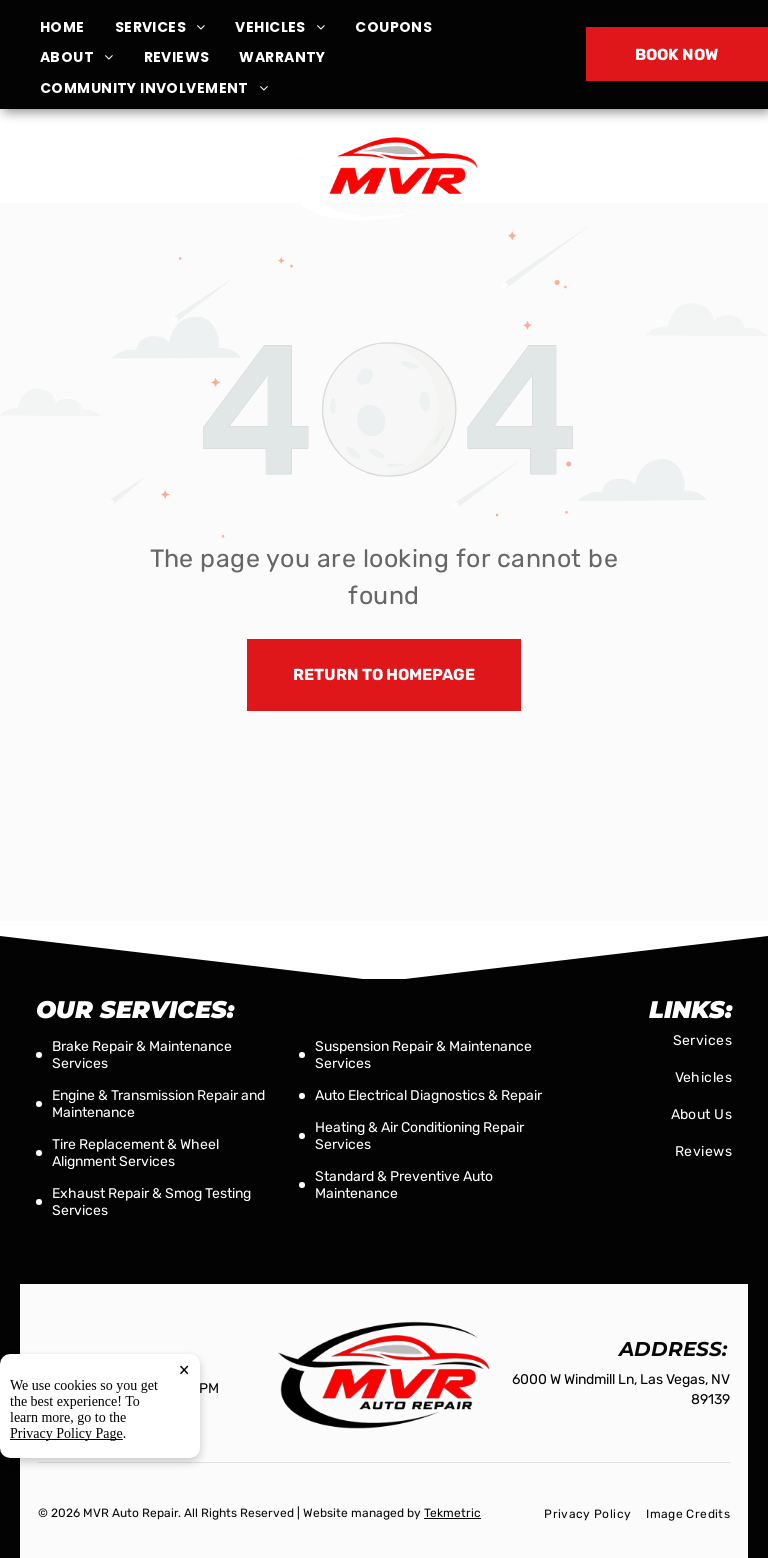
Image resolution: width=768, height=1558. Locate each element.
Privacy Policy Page (66, 1485)
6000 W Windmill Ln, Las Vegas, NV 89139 (131, 183)
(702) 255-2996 (637, 171)
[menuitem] (77, 27)
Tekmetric (452, 1513)
